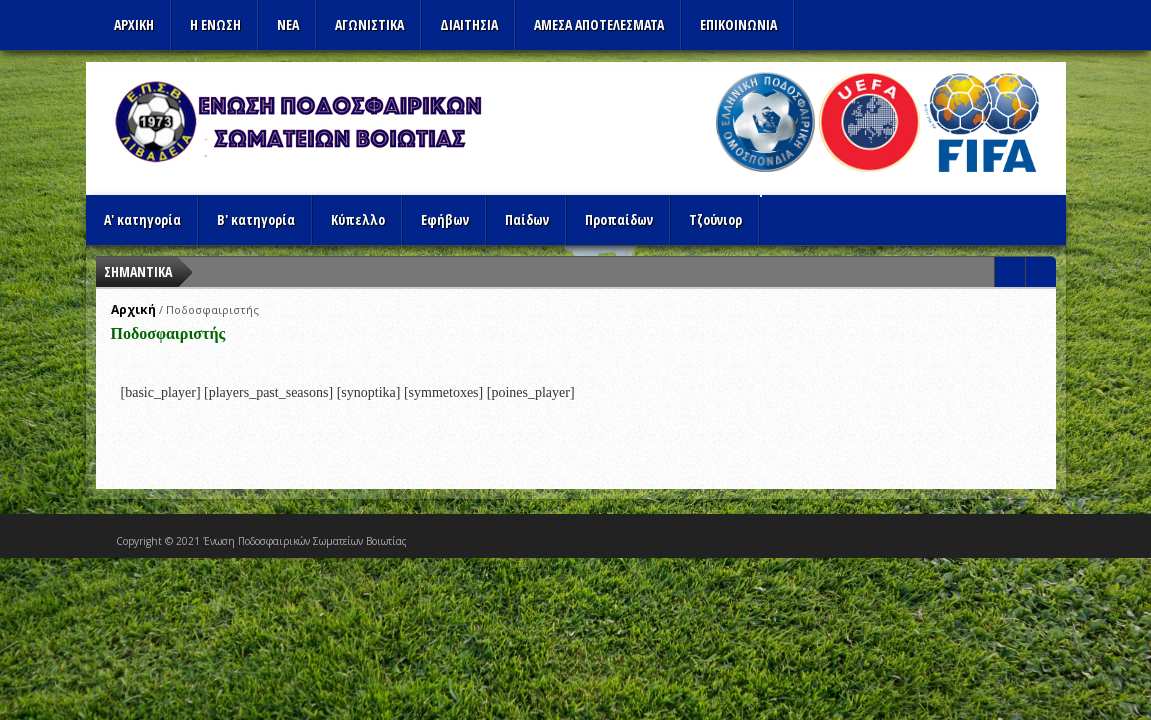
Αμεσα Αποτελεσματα (599, 24)
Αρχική (133, 309)
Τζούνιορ (715, 219)
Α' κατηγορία (142, 219)
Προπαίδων (619, 219)
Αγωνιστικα (369, 24)
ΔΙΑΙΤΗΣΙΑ (469, 24)
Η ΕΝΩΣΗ (215, 24)
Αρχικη (134, 24)
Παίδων (527, 219)
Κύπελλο (358, 219)
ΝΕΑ (288, 24)
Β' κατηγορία (256, 219)
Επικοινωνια (738, 24)
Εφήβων (445, 219)
